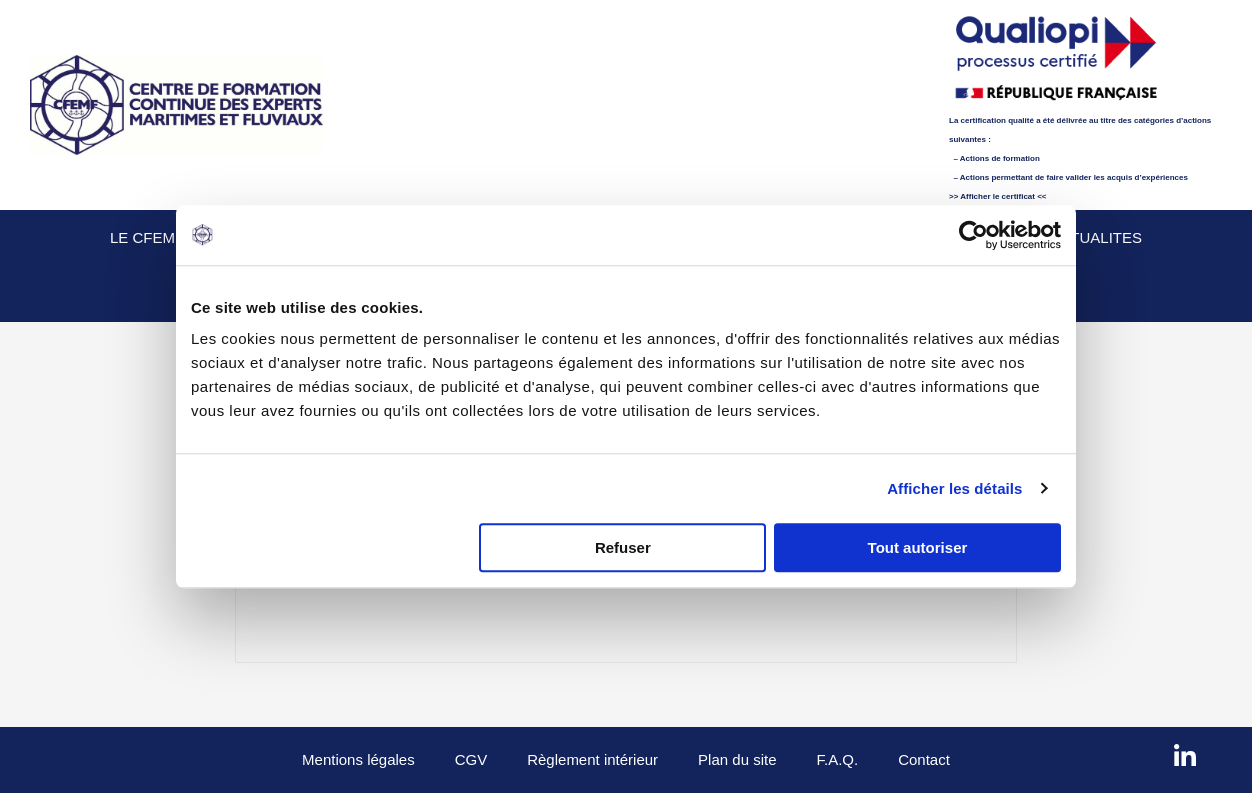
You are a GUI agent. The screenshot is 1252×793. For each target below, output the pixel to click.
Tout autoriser (918, 547)
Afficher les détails (954, 488)
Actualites (1095, 237)
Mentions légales (358, 759)
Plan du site (737, 759)
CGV (471, 759)
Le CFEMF (147, 237)
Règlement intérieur (592, 759)
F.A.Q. (837, 759)
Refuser (623, 547)
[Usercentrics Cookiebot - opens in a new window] (973, 235)
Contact (924, 759)
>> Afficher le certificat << (998, 196)
